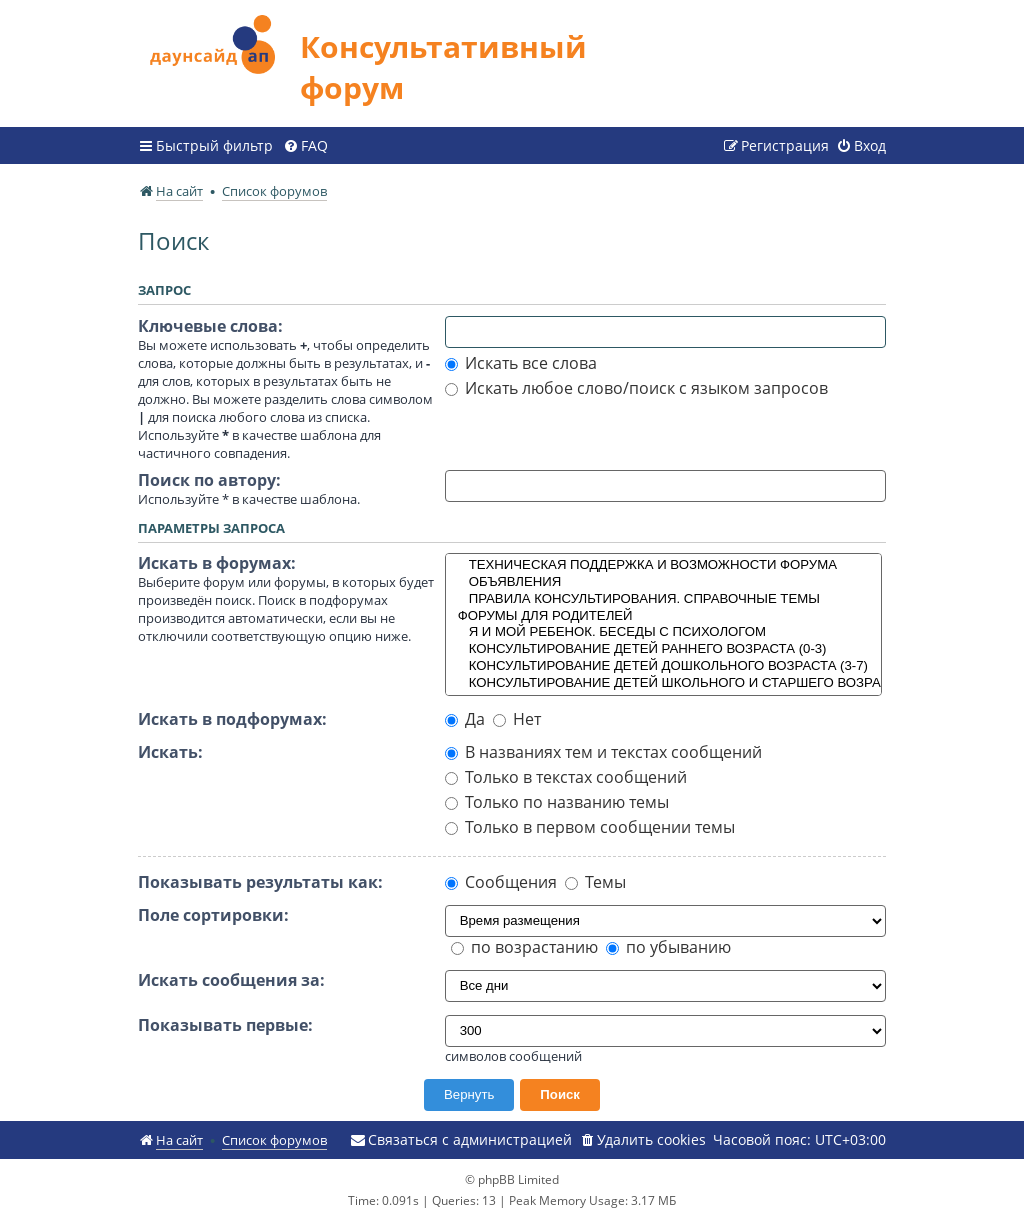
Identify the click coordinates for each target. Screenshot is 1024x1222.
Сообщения (501, 882)
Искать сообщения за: (231, 980)
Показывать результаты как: (260, 882)
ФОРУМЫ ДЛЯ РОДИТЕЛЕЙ (663, 616)
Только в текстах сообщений (566, 777)
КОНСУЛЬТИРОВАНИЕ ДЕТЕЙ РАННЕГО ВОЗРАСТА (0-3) (663, 649)
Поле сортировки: (213, 915)
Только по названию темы (557, 802)
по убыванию (668, 947)
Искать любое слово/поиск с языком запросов (636, 388)
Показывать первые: (225, 1025)
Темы (595, 882)
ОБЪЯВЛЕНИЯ (663, 582)
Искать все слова (521, 363)
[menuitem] (305, 146)
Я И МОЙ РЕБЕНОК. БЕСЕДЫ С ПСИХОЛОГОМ (663, 632)
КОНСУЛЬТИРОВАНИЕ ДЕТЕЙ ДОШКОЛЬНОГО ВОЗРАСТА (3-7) (663, 666)
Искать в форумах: (217, 563)
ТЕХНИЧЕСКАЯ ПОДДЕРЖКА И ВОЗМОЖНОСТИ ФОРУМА (663, 565)
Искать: (170, 752)
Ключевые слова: (210, 326)
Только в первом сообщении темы (590, 827)
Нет (517, 719)
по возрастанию (524, 947)
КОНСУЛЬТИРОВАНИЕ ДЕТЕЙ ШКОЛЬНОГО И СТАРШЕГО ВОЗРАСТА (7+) (663, 683)
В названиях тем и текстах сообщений (603, 752)
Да (465, 719)
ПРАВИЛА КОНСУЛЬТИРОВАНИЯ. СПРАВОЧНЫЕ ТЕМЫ (663, 599)
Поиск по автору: (209, 480)
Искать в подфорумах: (232, 719)
